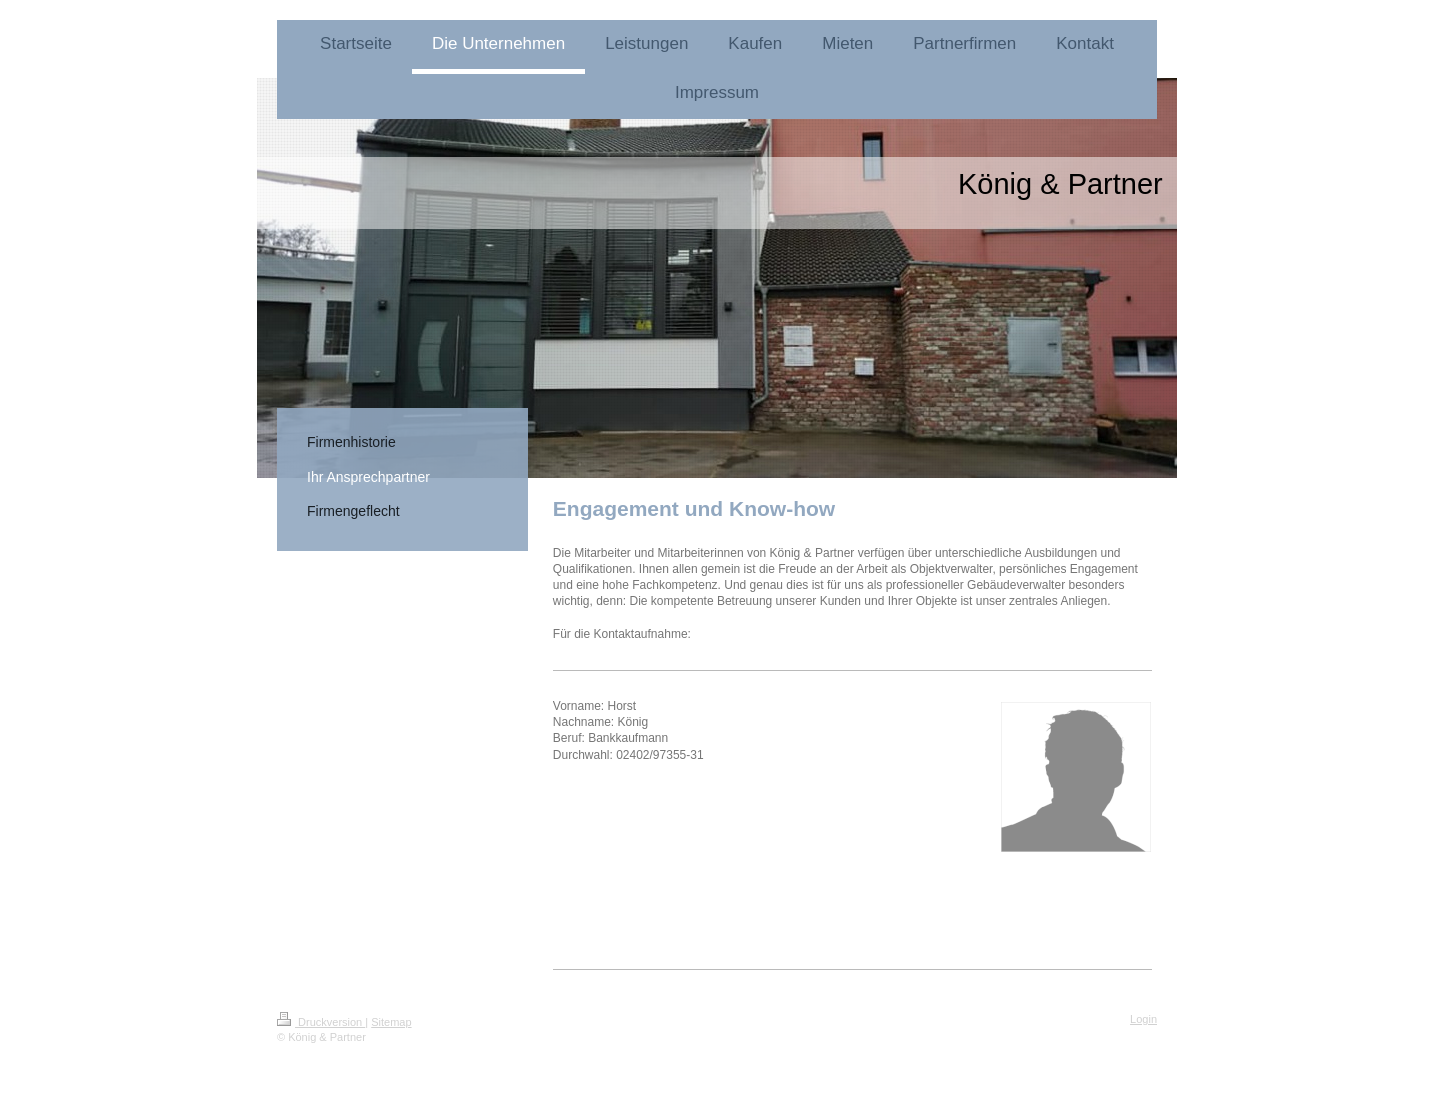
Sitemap (391, 1022)
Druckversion (321, 1022)
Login (1143, 1019)
